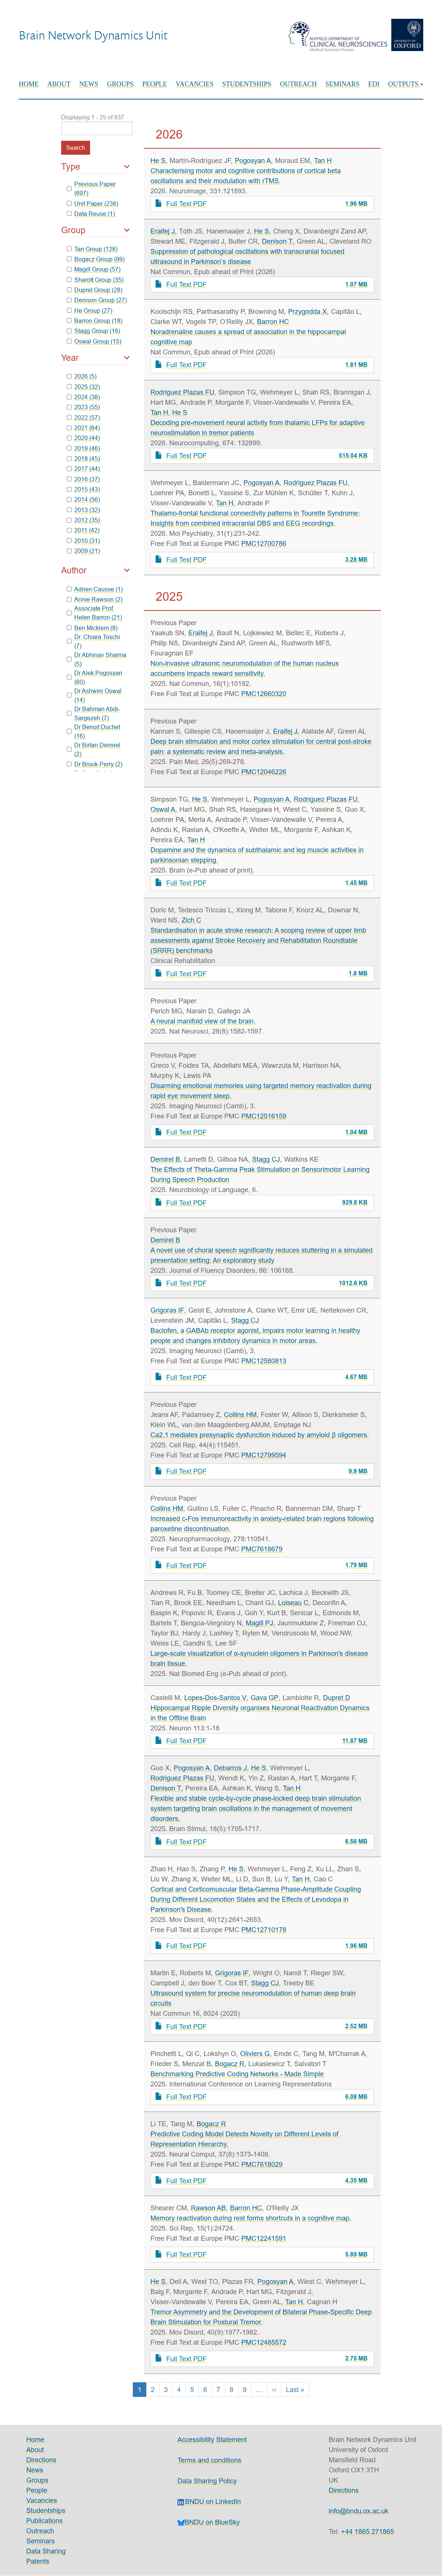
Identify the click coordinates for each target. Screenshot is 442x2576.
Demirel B (165, 1159)
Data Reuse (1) (91, 213)
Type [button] (70, 167)
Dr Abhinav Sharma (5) (97, 659)
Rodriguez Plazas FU (182, 392)
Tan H (323, 160)
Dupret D (336, 1698)
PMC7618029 (262, 2164)
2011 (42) (83, 530)
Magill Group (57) (94, 269)
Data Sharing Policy (207, 2481)
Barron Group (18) (95, 320)
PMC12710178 (263, 1930)
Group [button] (73, 230)
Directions (41, 2460)
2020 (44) (83, 437)
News (88, 84)
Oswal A (162, 809)
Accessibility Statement (212, 2439)
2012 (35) (83, 520)
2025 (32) (83, 386)
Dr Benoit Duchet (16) (93, 731)
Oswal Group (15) (94, 341)
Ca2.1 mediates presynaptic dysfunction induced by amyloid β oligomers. (259, 1435)
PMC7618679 (262, 1549)
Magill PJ (259, 1623)
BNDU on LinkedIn (209, 2501)
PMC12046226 (263, 772)
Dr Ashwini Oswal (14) (94, 695)
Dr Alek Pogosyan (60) (95, 677)
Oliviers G (255, 2053)
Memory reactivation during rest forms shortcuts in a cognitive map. (250, 2218)
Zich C (191, 920)
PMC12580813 (263, 1361)
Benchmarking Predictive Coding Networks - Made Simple (237, 2074)
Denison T (277, 241)
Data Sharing (46, 2551)
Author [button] (74, 570)
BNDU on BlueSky (208, 2522)
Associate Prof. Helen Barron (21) (94, 613)
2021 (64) (83, 427)
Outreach (298, 84)
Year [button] (70, 358)
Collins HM (240, 1414)
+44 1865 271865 (367, 2531)
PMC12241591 (263, 2238)
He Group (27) (90, 310)
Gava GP (264, 1698)
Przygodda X (307, 311)
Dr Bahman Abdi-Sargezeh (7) (93, 713)
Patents (37, 2561)
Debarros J (230, 1768)
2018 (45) (83, 458)
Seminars (342, 84)
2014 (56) (83, 499)
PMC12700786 (263, 543)
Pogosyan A (253, 160)
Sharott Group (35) (95, 279)
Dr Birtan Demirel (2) (94, 749)
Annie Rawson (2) (95, 599)
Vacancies (194, 84)
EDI (373, 84)
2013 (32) (83, 509)
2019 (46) (83, 448)
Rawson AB (208, 2208)
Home (29, 84)
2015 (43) (83, 489)
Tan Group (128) (92, 249)
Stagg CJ (266, 1159)
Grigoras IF (167, 1310)
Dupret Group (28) (95, 289)
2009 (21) (83, 550)
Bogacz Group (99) (96, 259)
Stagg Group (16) (93, 330)
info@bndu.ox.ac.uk (358, 2511)
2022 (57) (83, 417)
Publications (44, 2521)
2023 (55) (83, 407)
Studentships (246, 84)
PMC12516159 (263, 1116)
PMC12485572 (263, 2342)
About (59, 84)
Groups (120, 84)
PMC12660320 (263, 694)
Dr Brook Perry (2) (95, 764)
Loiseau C (293, 1603)
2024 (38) (83, 396)
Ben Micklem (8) (92, 627)
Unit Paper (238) (93, 203)
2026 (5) (82, 376)
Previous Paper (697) (91, 188)
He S (157, 160)
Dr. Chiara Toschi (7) (93, 641)
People (154, 84)
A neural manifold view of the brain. (203, 1021)
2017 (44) (83, 468)
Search (75, 147)
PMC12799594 (263, 1455)
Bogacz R (229, 2064)
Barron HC (273, 322)
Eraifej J (162, 231)
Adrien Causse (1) (95, 589)
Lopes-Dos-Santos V (215, 1698)
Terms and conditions (209, 2460)
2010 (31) (83, 540)
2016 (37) (83, 479)
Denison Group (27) (97, 300)
